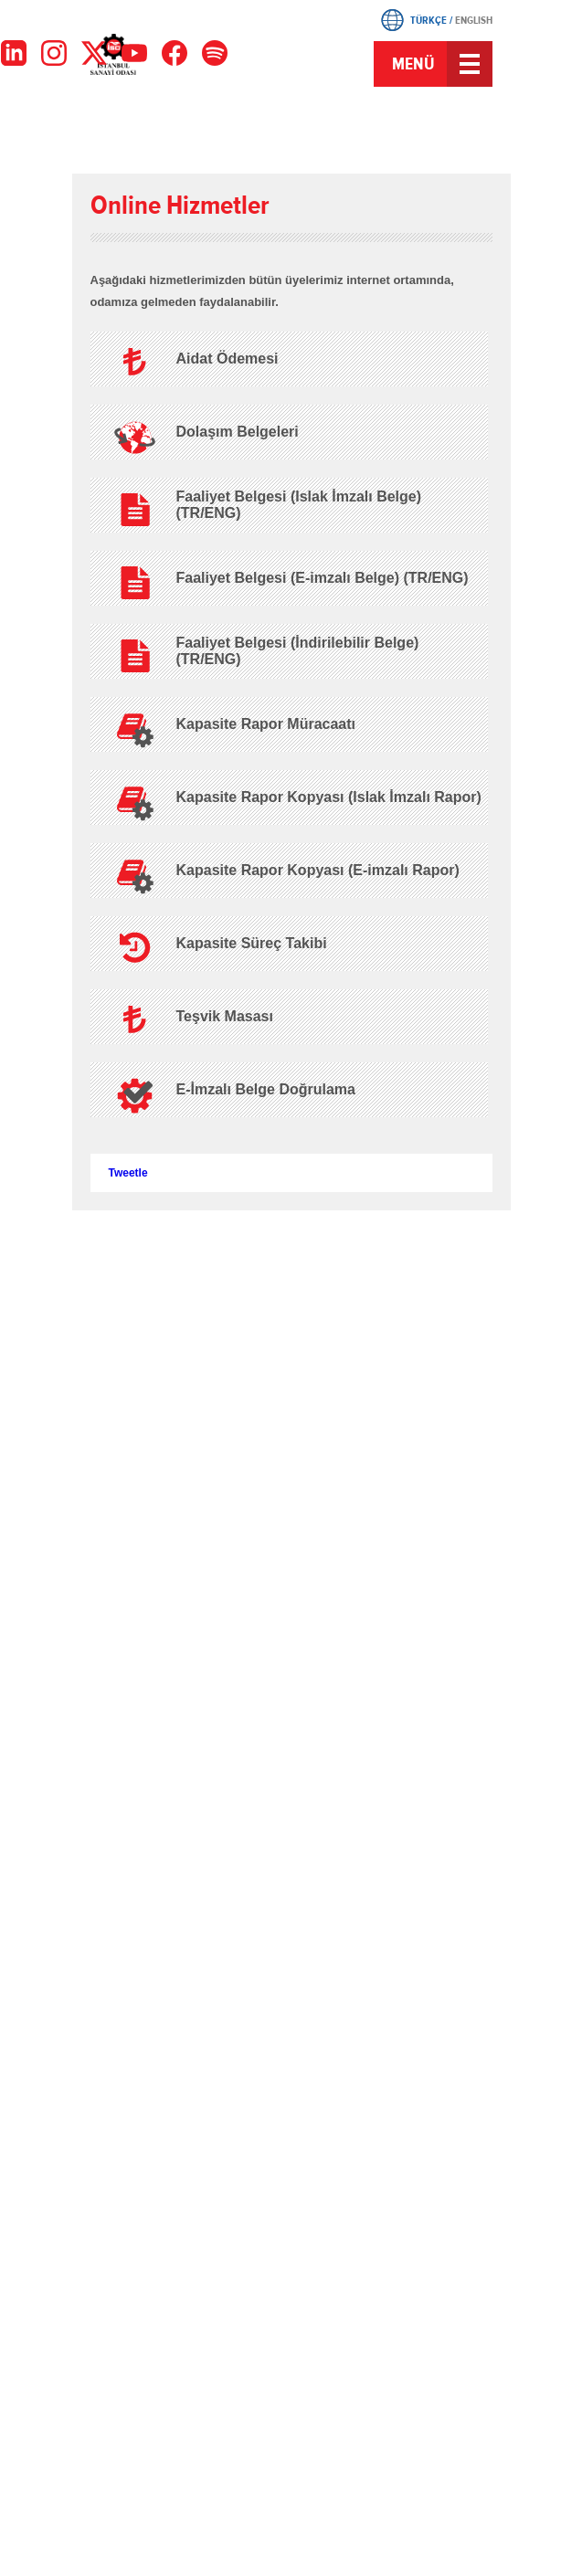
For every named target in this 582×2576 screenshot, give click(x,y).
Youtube (327, 133)
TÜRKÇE (428, 20)
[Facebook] (174, 53)
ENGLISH (473, 20)
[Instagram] (54, 53)
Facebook (219, 133)
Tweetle (128, 1173)
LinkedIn (362, 133)
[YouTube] (134, 53)
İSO (156, 66)
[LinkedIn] (13, 53)
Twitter (254, 133)
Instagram (291, 133)
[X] (94, 53)
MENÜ (413, 64)
